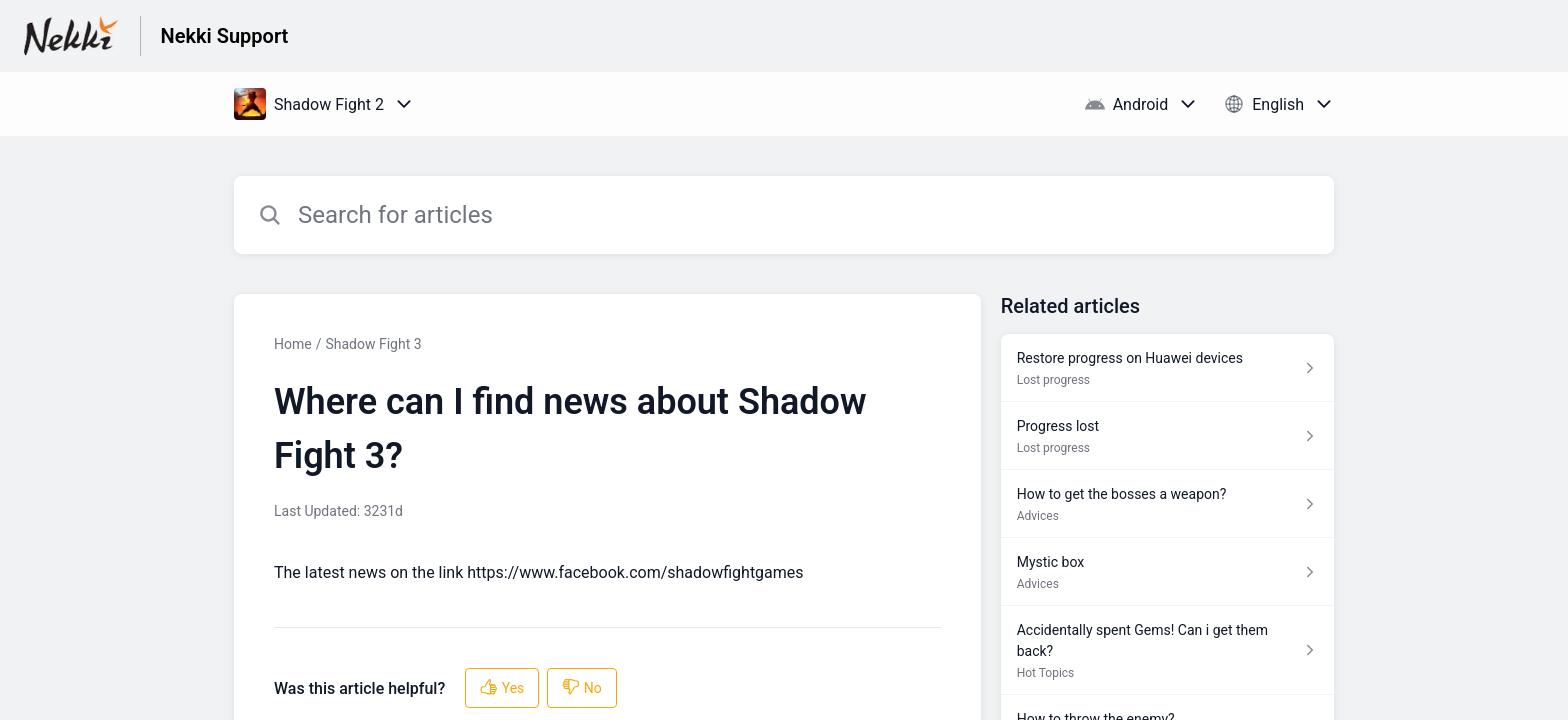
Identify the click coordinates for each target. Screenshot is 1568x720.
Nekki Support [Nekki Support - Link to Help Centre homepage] (225, 36)
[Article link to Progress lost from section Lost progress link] (1167, 436)
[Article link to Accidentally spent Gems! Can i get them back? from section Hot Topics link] (1167, 650)
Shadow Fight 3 (373, 344)
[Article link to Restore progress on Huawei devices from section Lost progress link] (1167, 368)
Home (293, 344)
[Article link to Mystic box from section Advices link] (1167, 572)
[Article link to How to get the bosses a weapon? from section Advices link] (1167, 504)
